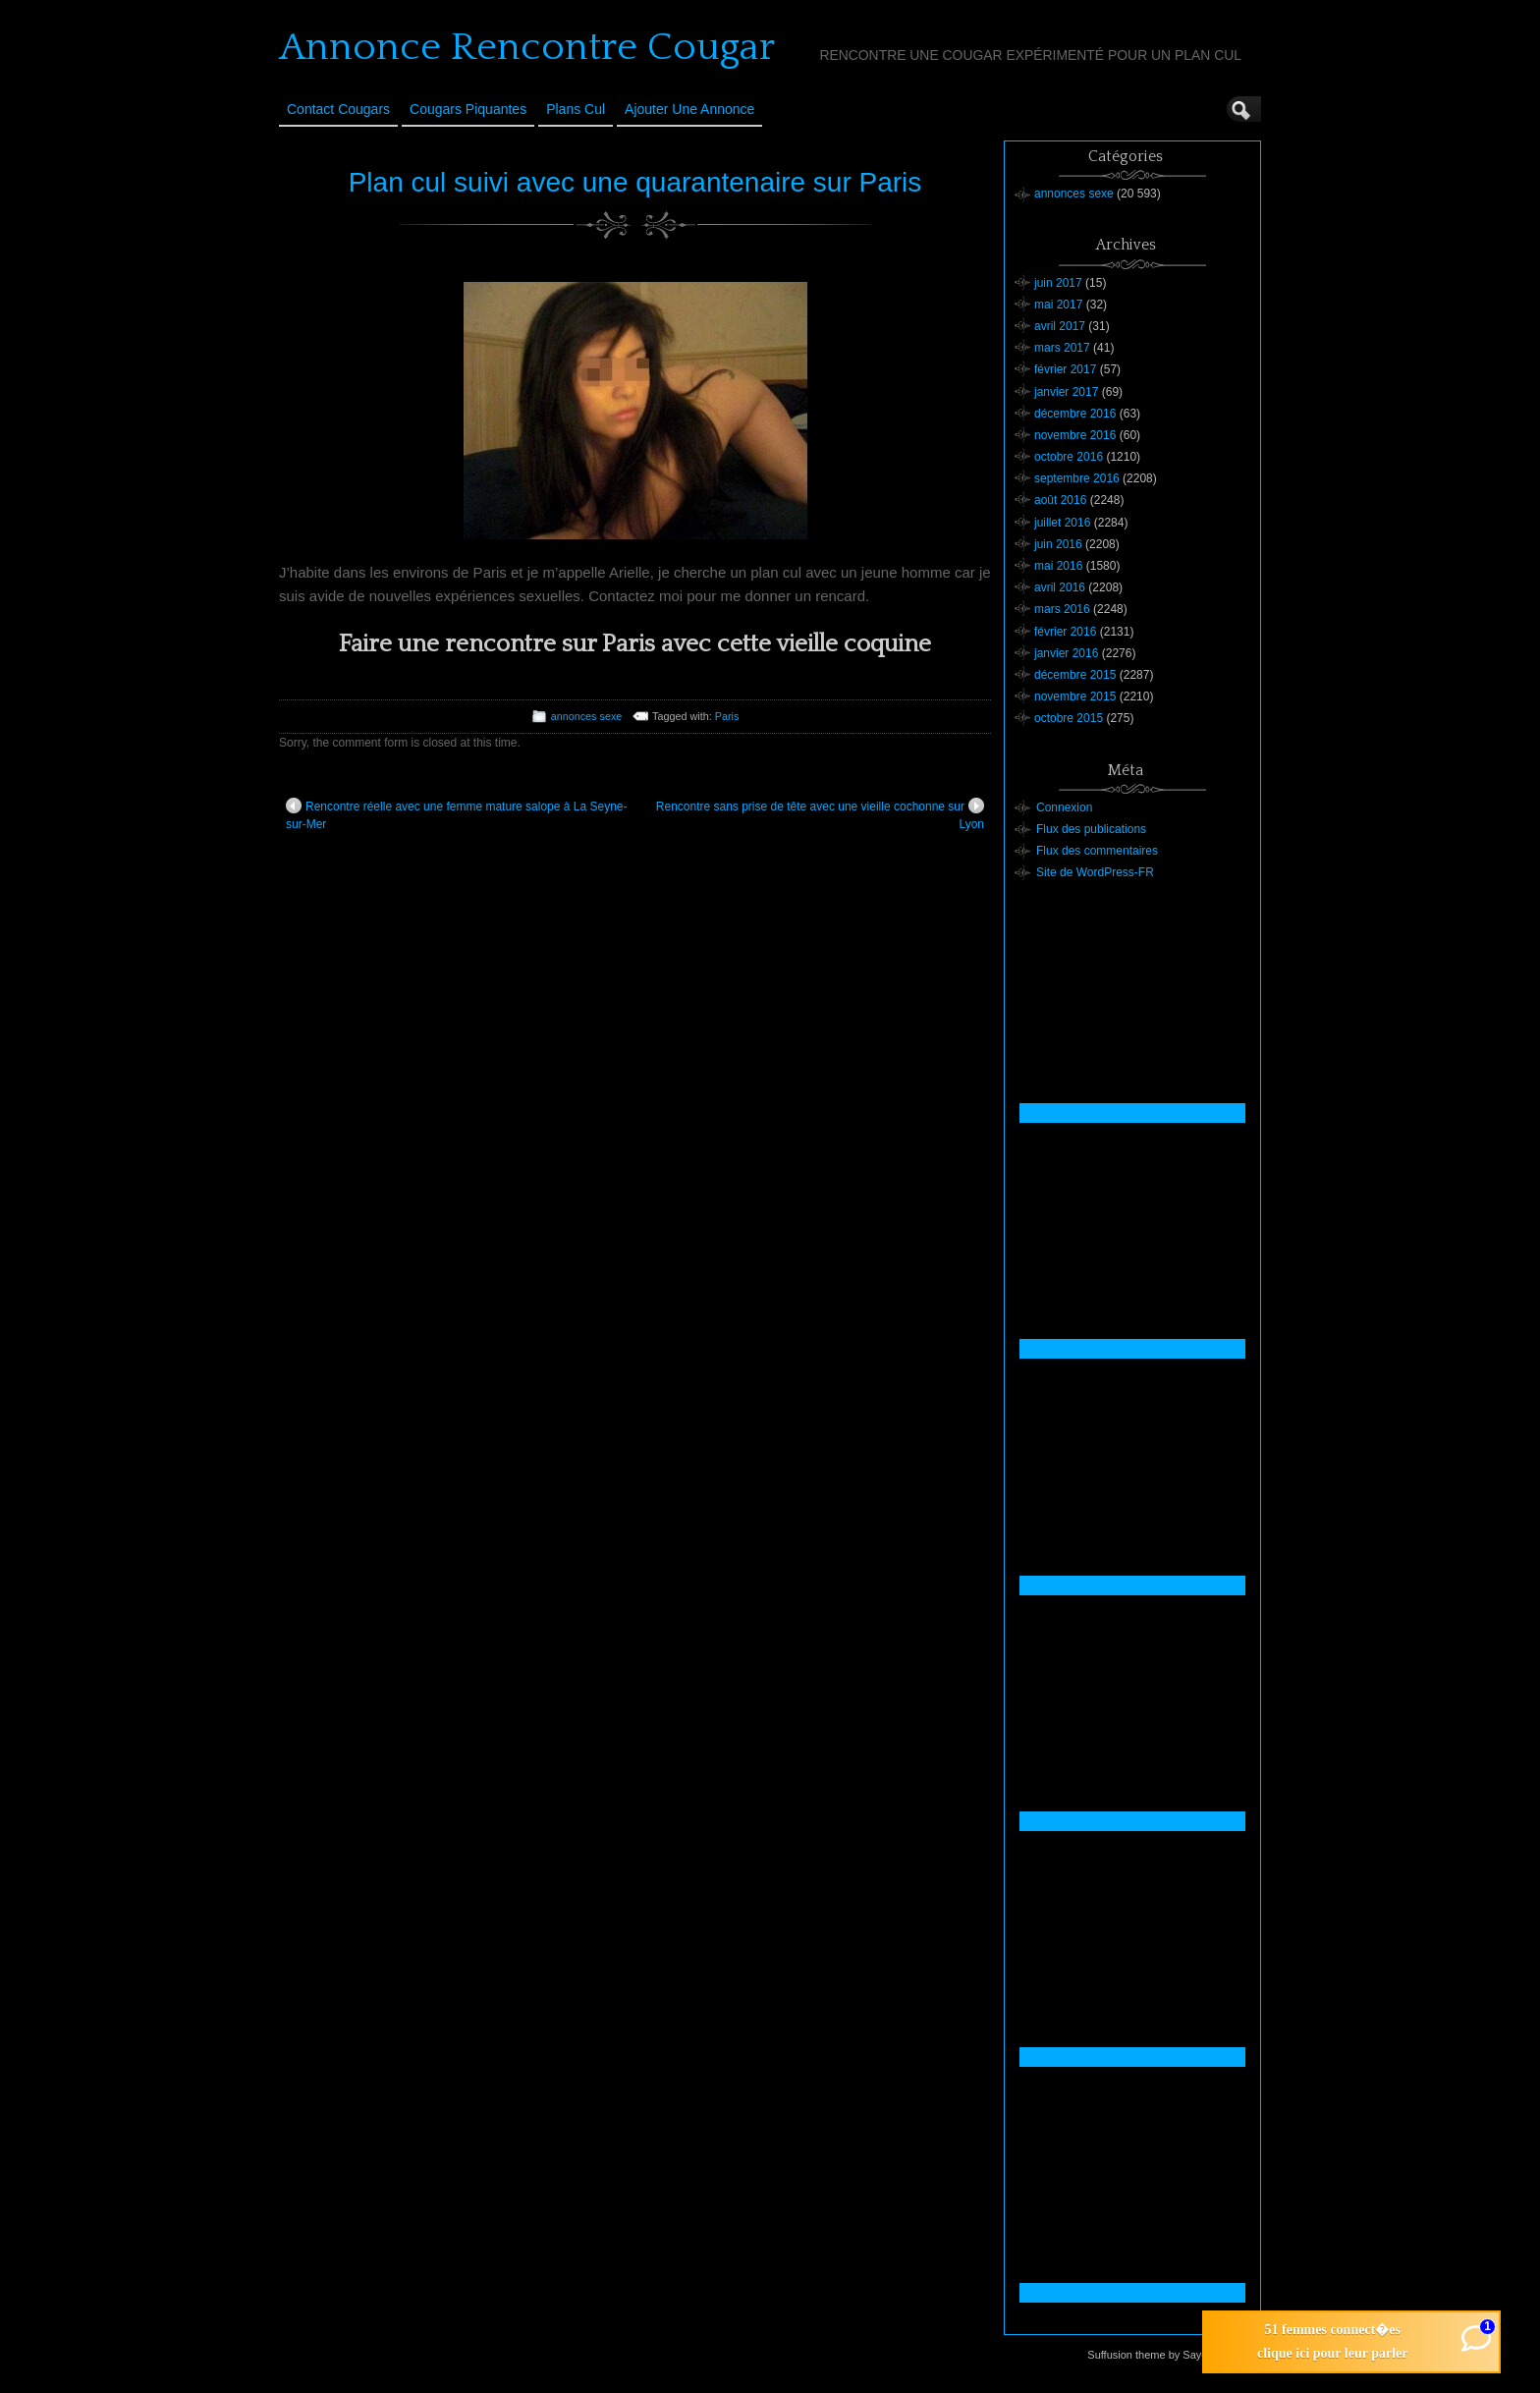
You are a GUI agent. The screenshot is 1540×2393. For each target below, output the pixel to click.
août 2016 (1060, 500)
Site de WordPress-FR (1095, 872)
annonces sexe (587, 716)
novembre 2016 (1075, 435)
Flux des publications (1091, 829)
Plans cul (575, 109)
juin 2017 (1058, 283)
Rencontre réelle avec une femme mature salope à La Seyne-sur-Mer (457, 814)
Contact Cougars (338, 109)
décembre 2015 (1075, 675)
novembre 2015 (1075, 696)
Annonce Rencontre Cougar (527, 47)
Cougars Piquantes (468, 109)
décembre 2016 (1075, 413)
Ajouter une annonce (689, 109)
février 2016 (1065, 632)
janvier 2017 (1066, 392)
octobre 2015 (1068, 718)
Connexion (1064, 807)
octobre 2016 (1068, 457)
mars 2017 (1062, 348)
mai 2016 (1058, 566)
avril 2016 (1059, 587)
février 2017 (1065, 369)
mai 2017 (1058, 304)
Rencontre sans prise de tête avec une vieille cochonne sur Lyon (820, 814)
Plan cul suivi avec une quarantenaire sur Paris (635, 182)
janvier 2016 (1066, 653)
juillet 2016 (1062, 522)
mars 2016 (1062, 609)
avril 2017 (1059, 326)
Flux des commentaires (1097, 851)
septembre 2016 (1077, 478)
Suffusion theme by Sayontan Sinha (1173, 2355)
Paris (727, 716)
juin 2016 (1058, 544)
